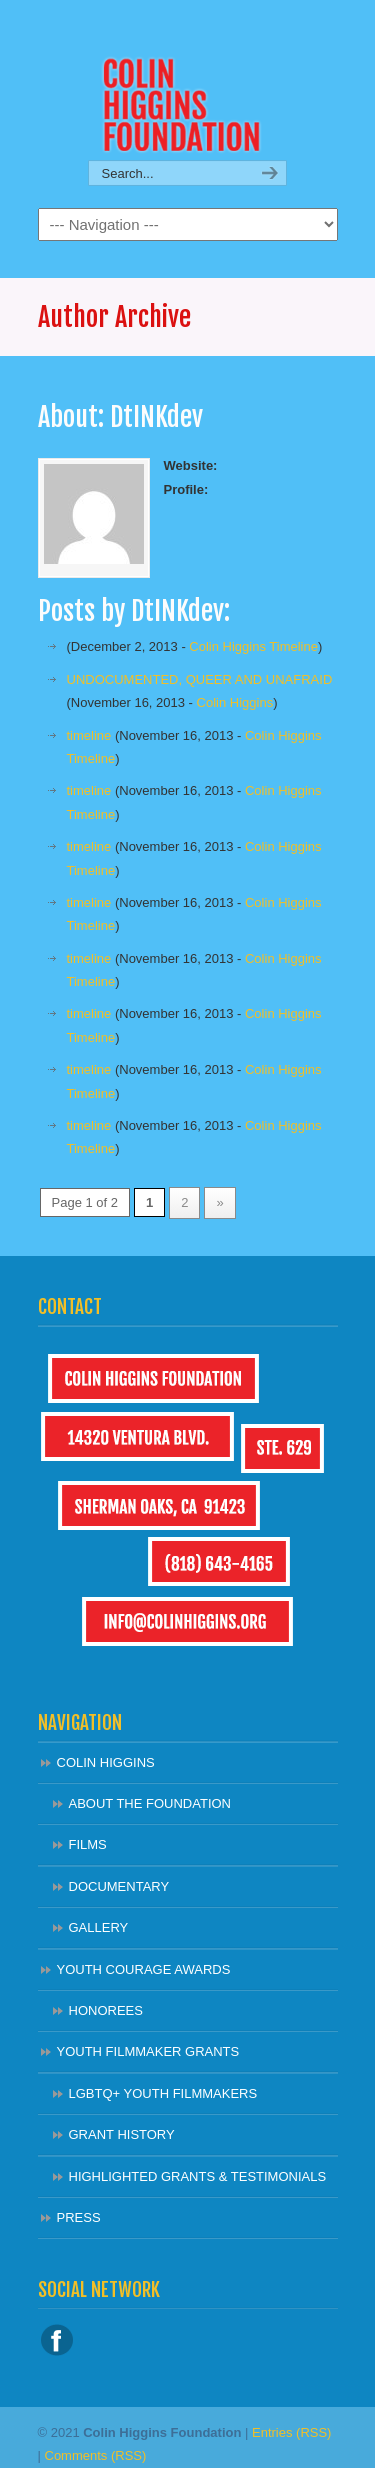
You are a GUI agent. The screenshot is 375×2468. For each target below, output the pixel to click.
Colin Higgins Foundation (188, 81)
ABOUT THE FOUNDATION (150, 1803)
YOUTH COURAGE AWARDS (144, 1969)
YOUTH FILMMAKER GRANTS (148, 2051)
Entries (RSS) (291, 2432)
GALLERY (99, 1927)
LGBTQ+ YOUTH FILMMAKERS (163, 2093)
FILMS (88, 1844)
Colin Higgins (235, 702)
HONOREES (106, 2010)
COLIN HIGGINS (106, 1762)
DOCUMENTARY (119, 1886)
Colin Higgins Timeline (253, 646)
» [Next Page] (219, 1202)
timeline (89, 735)
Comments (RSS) (96, 2455)
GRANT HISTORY (122, 2134)
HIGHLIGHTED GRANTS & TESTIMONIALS (198, 2176)
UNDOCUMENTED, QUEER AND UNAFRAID (200, 679)
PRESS (79, 2217)
